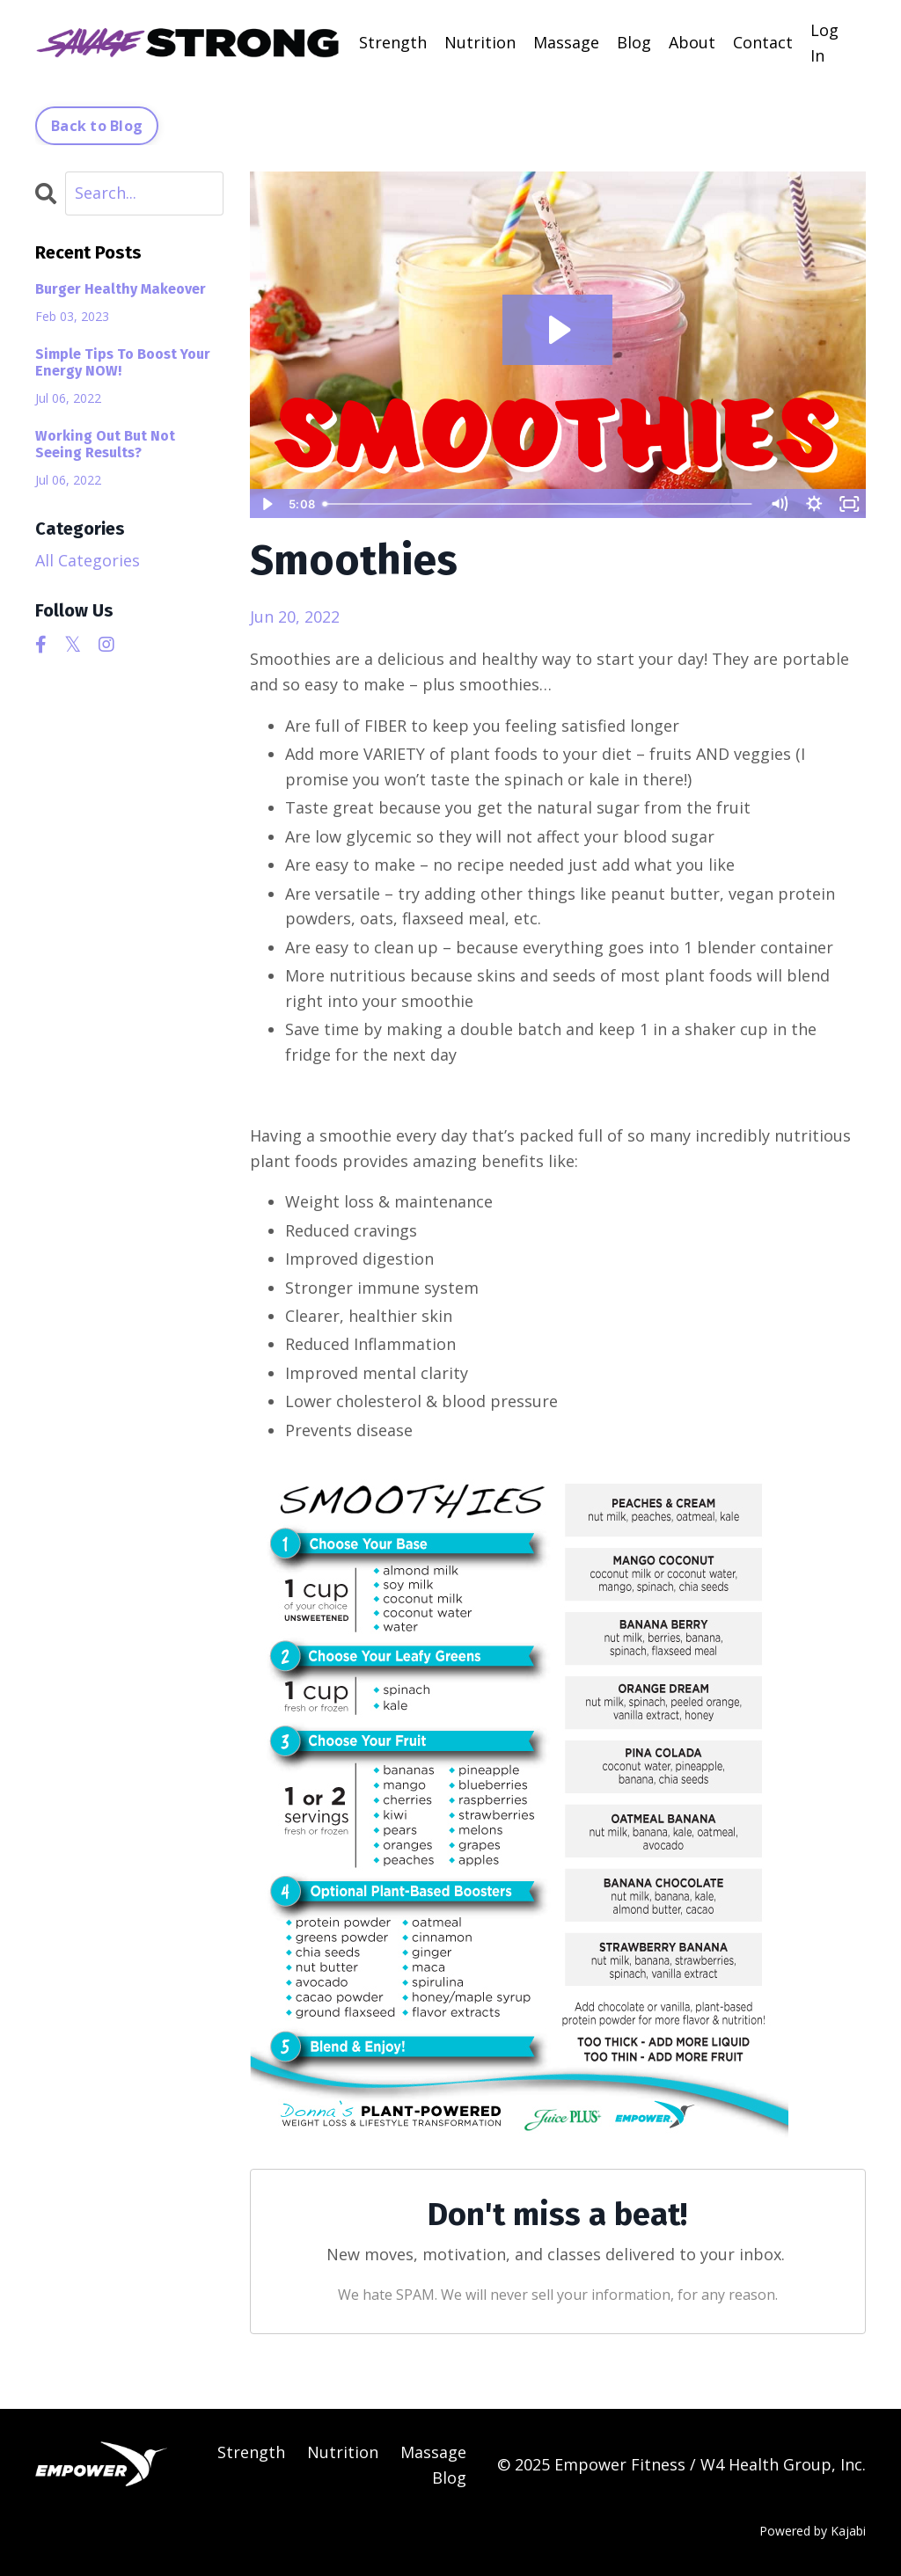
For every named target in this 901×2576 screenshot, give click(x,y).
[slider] (538, 504)
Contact (763, 42)
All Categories (87, 560)
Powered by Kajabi (812, 2530)
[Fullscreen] (849, 504)
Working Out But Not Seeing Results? (105, 444)
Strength (393, 42)
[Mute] (778, 504)
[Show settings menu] (813, 504)
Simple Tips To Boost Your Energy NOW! (122, 362)
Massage (566, 42)
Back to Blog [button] (97, 125)
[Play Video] (266, 504)
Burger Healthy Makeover (120, 289)
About (692, 42)
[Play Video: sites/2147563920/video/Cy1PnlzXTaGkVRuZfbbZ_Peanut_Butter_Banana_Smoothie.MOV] (557, 330)
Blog (634, 42)
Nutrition (480, 42)
